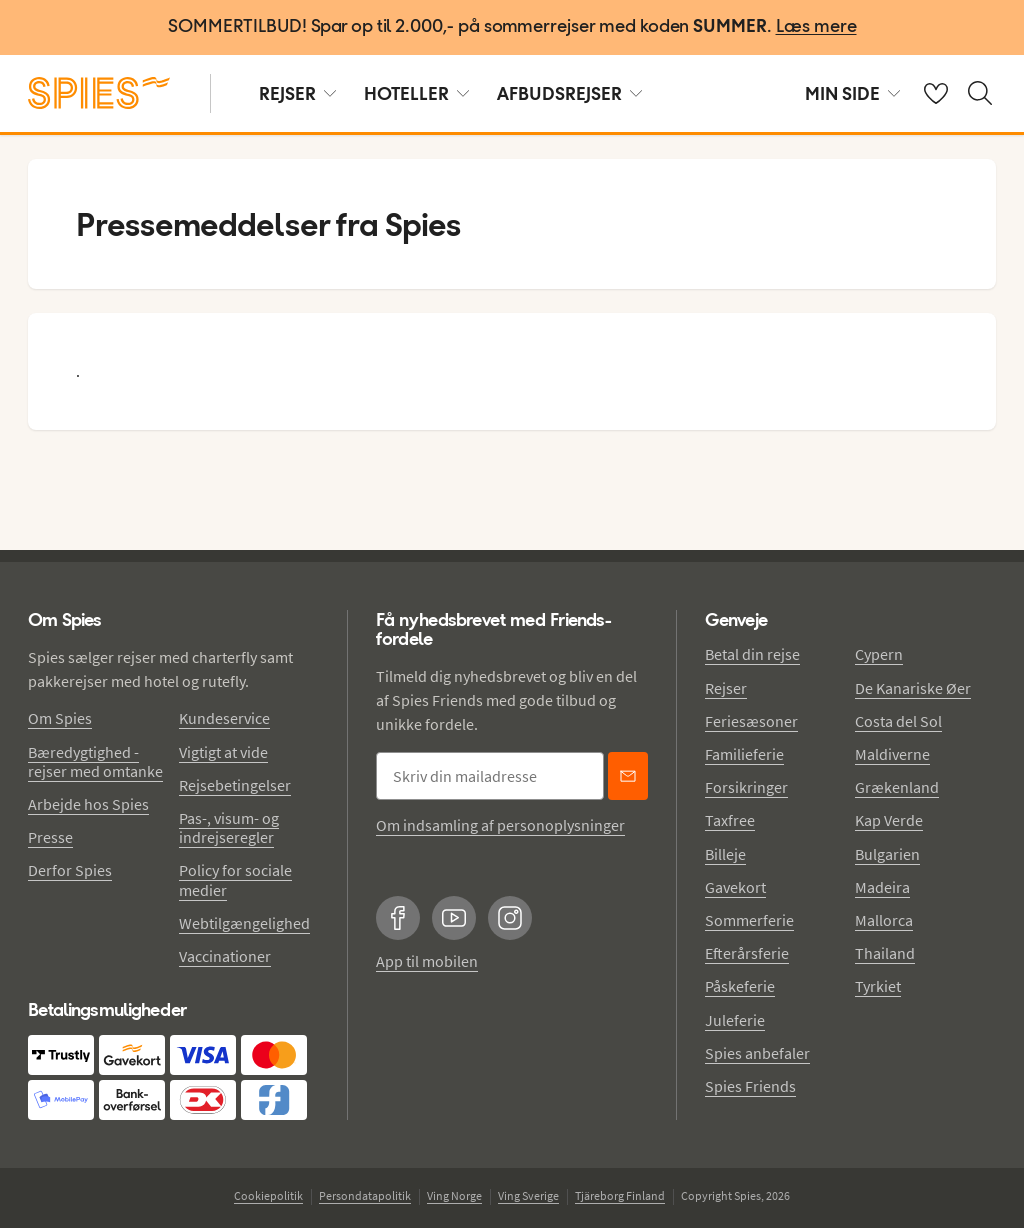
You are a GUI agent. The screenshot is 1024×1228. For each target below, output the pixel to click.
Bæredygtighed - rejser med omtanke (95, 761)
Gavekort (735, 887)
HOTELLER (416, 93)
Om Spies (60, 718)
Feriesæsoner (751, 721)
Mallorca (884, 920)
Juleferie (735, 1020)
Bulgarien (887, 854)
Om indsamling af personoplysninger (500, 825)
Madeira (882, 887)
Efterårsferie (747, 953)
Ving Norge (454, 1195)
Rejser (726, 688)
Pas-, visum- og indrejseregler (229, 827)
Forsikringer (746, 787)
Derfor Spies (70, 870)
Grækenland (897, 787)
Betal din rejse (752, 654)
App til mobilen (427, 961)
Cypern (879, 654)
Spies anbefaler (757, 1053)
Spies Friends (750, 1086)
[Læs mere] (816, 27)
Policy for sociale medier (235, 879)
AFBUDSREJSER (569, 93)
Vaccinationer (225, 956)
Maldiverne (892, 754)
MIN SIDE (852, 93)
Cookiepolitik (268, 1195)
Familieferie (744, 754)
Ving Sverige (528, 1195)
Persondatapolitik (365, 1195)
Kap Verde (889, 820)
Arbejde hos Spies (88, 804)
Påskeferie (740, 986)
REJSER (297, 93)
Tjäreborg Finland (620, 1195)
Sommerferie (749, 920)
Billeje (725, 854)
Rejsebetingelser (235, 785)
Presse (50, 837)
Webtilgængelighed (244, 923)
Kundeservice (224, 718)
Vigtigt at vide (223, 752)
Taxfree (730, 820)
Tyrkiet (878, 986)
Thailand (885, 953)
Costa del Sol (898, 721)
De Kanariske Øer (913, 688)
